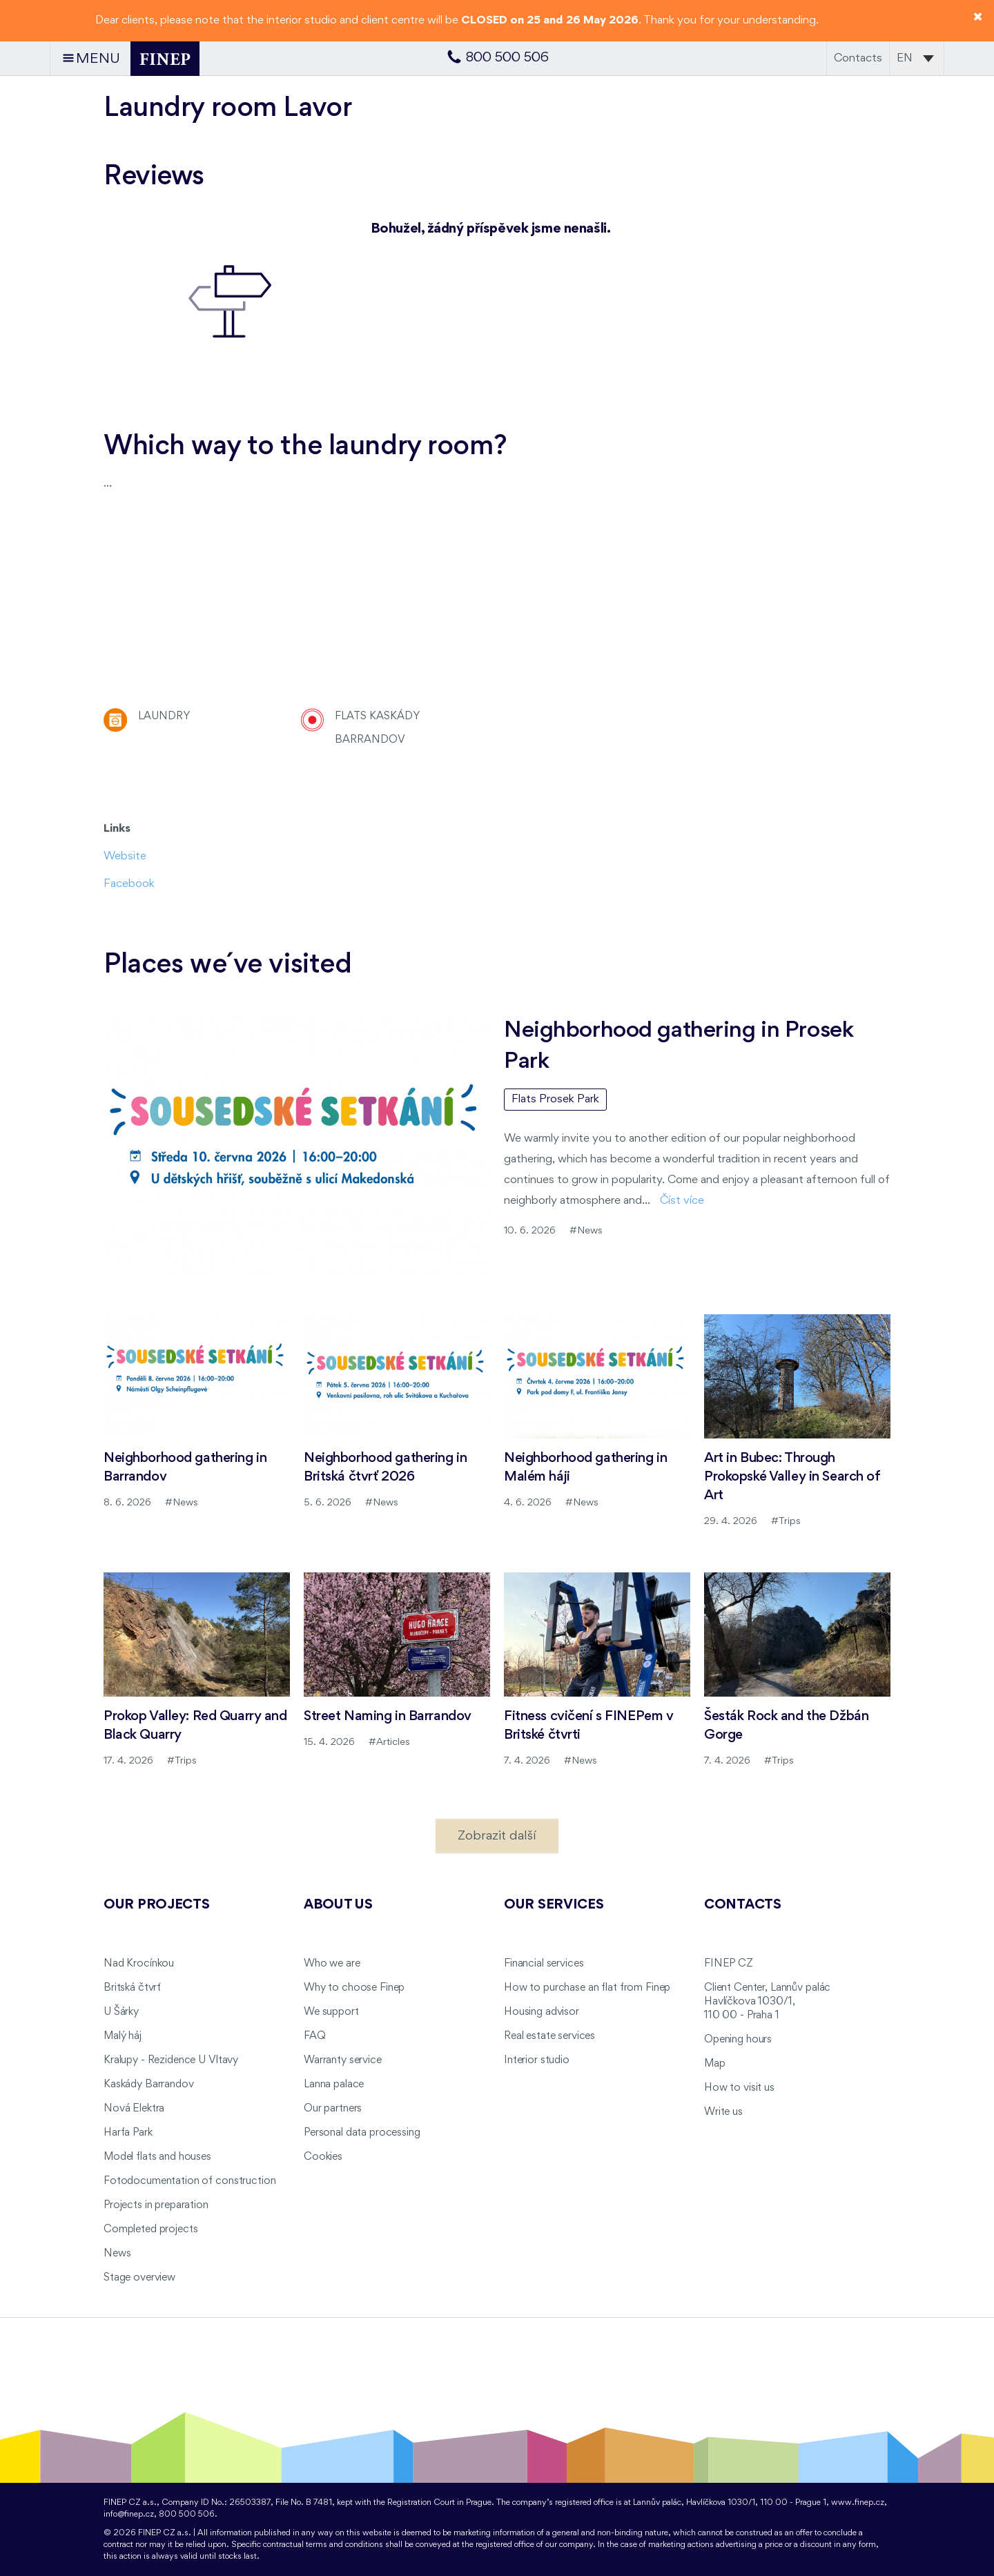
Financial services (543, 1964)
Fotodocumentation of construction (189, 2181)
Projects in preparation (156, 2205)
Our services (554, 1905)
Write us (723, 2112)
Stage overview (139, 2278)
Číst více (682, 1201)
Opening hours (738, 2040)
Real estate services (549, 2036)
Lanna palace (334, 2084)
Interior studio (536, 2060)
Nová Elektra (134, 2109)
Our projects (157, 1905)
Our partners (333, 2109)
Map (714, 2064)
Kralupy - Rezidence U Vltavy (171, 2060)
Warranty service (343, 2060)
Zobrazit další (497, 1836)
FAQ (315, 2036)
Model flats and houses (157, 2157)
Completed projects (150, 2229)
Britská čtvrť (132, 1988)
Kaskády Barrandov (149, 2084)
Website (125, 856)
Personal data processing (362, 2133)
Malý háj (123, 2036)
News (117, 2253)
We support (331, 2012)
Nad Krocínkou (139, 1964)
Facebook (129, 884)
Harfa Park (128, 2133)
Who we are (332, 1964)
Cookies (323, 2157)
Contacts (858, 58)
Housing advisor (541, 2012)
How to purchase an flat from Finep (587, 1988)
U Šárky (121, 2012)
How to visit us (739, 2088)
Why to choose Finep (354, 1988)
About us (338, 1905)
